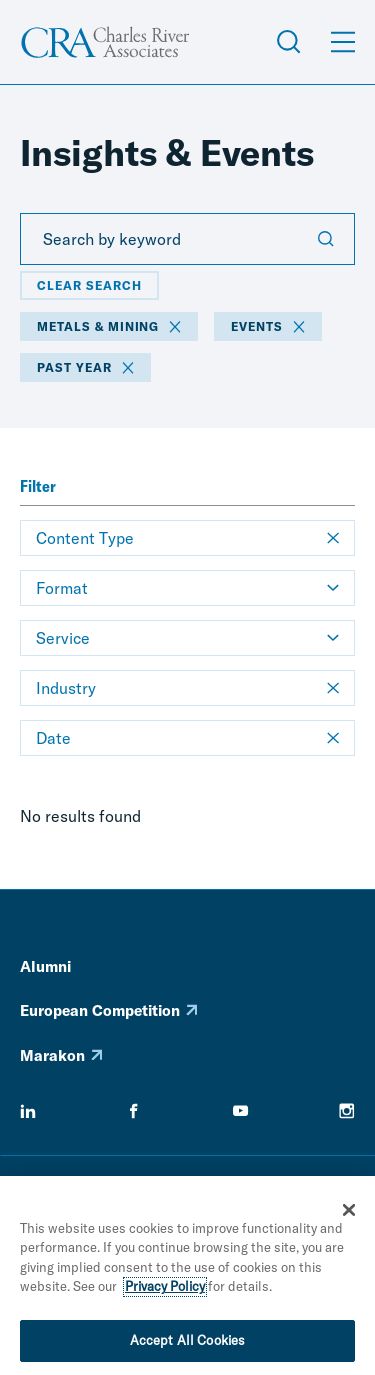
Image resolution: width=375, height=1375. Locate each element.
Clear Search (89, 285)
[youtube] (241, 1111)
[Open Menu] (343, 42)
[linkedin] (28, 1111)
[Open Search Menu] (289, 42)
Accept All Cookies (187, 1345)
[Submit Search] (326, 239)
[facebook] (134, 1111)
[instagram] (347, 1111)
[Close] (349, 1214)
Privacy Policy (165, 1291)
